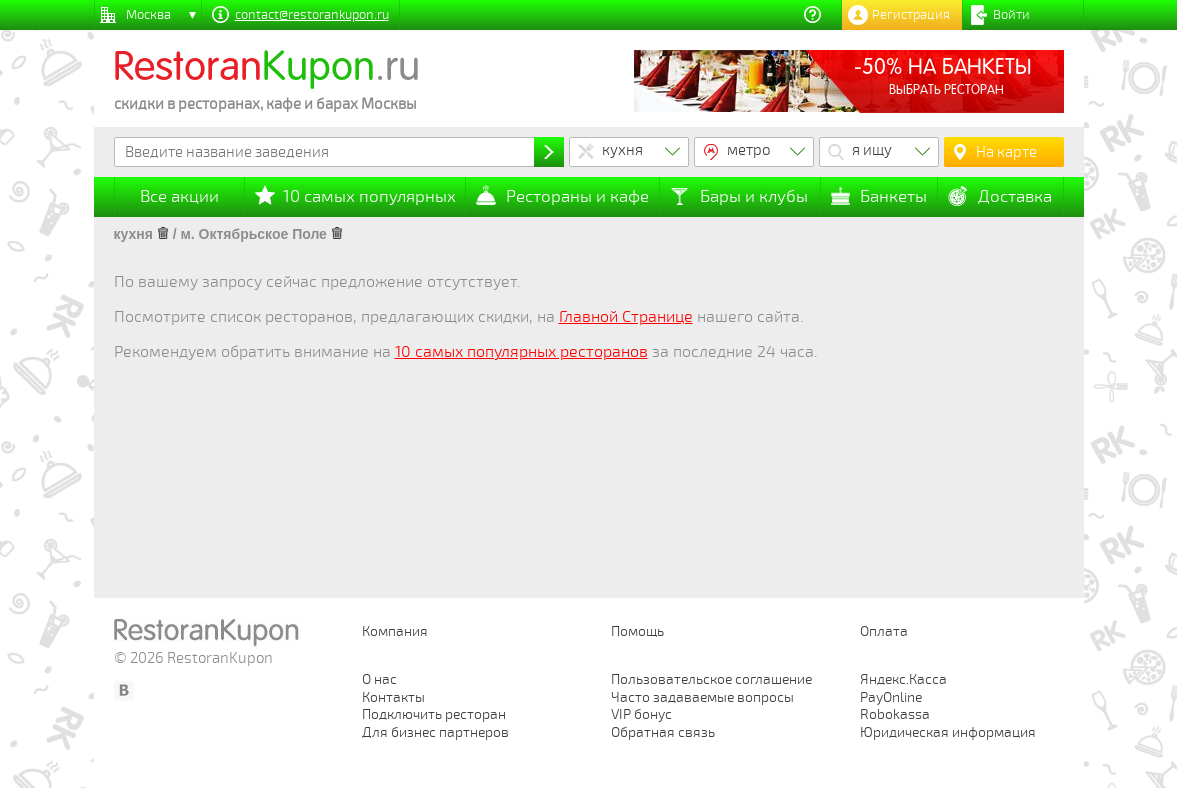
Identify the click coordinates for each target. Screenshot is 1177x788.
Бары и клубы (754, 196)
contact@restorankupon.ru (312, 15)
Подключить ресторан (434, 714)
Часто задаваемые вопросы (702, 697)
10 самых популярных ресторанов (521, 352)
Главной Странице (626, 317)
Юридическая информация (948, 732)
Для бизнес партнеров (435, 732)
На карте (1006, 152)
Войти (1011, 15)
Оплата (884, 631)
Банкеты (893, 196)
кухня (622, 150)
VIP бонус (641, 714)
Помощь (637, 631)
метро (749, 150)
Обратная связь (663, 732)
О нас (379, 679)
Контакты (393, 697)
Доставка (1015, 196)
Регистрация (911, 15)
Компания (395, 631)
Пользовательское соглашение (711, 679)
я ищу (872, 150)
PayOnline (891, 697)
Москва (148, 15)
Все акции (179, 196)
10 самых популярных (369, 196)
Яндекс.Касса (903, 679)
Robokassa (895, 714)
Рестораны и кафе (577, 196)
